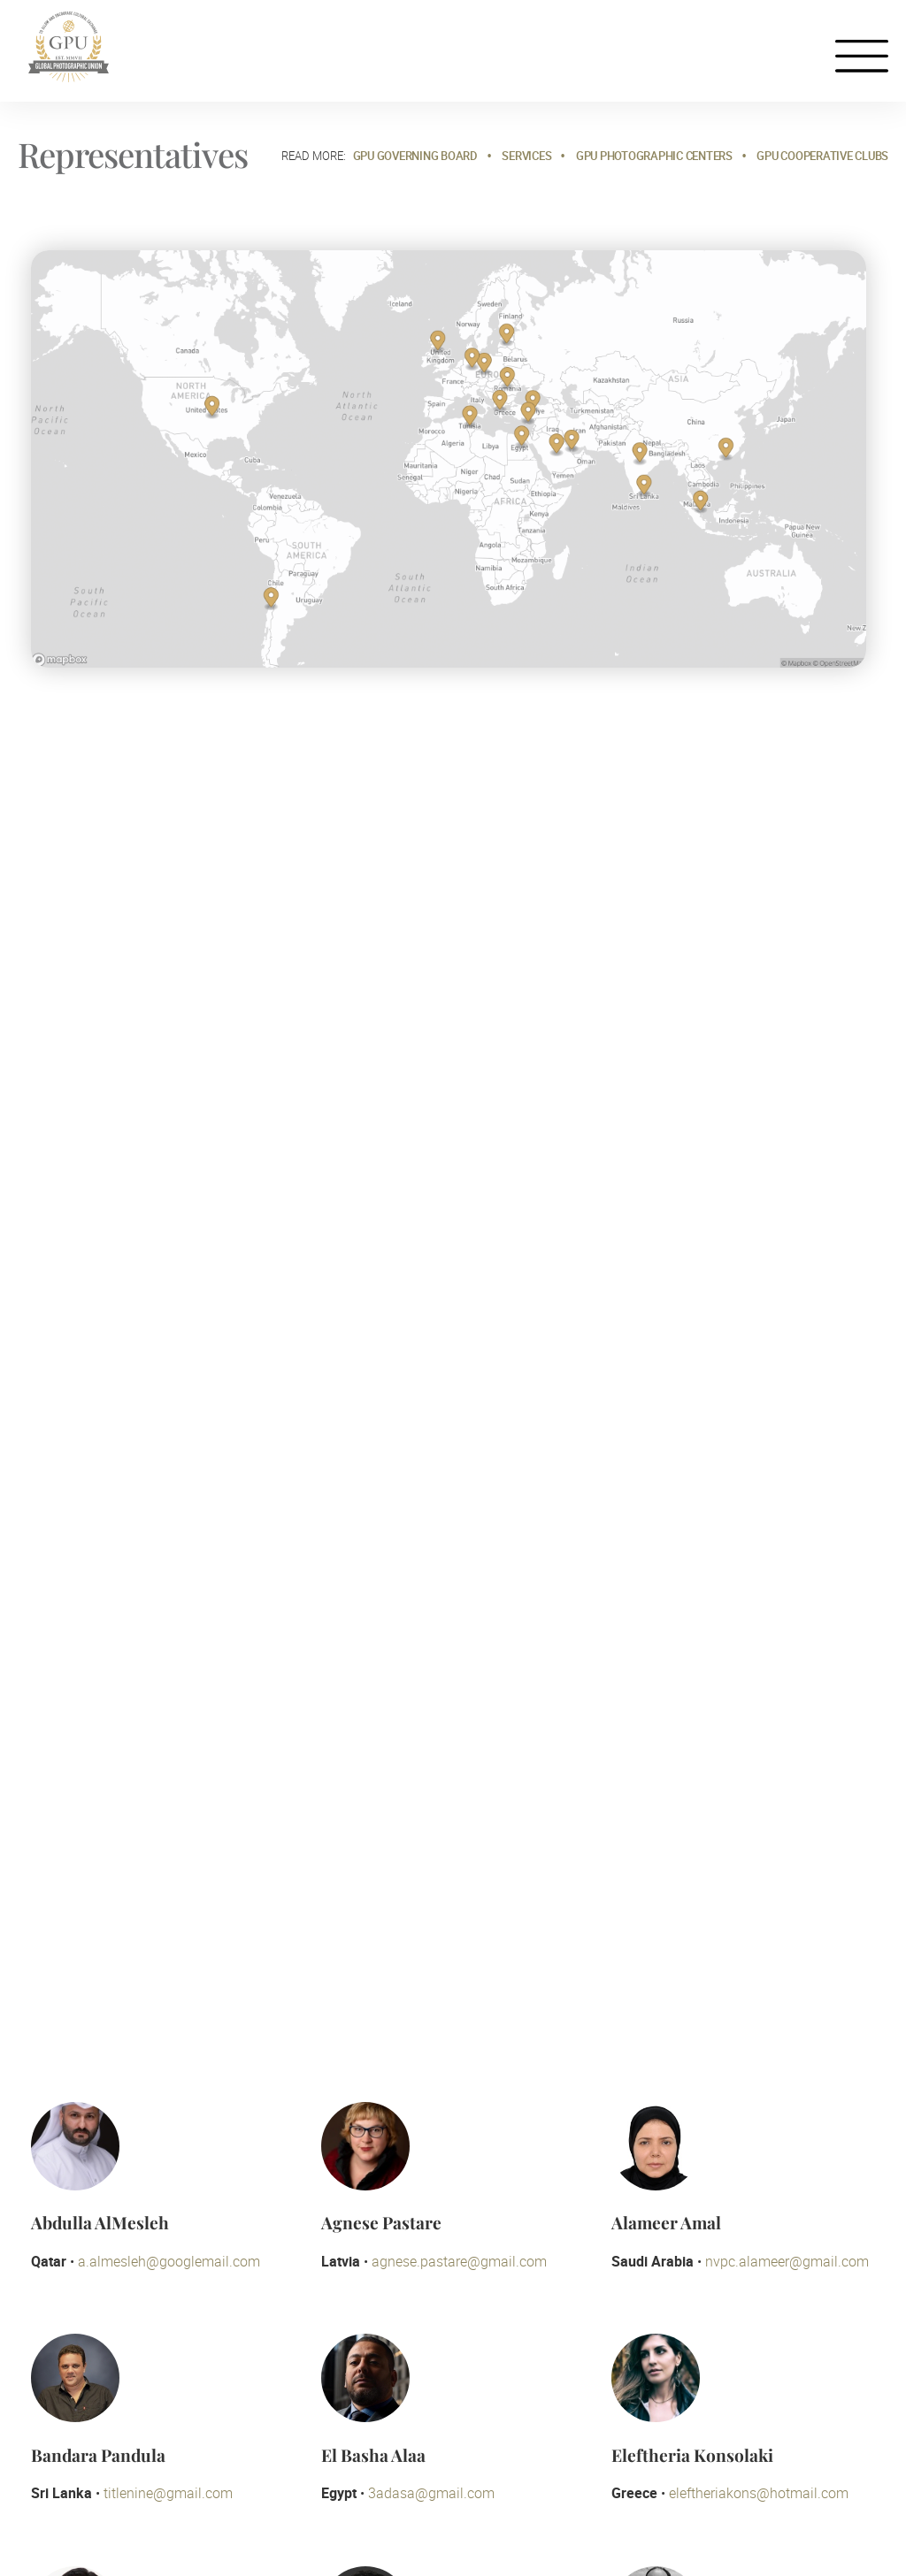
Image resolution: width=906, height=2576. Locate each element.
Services (526, 156)
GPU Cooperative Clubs (822, 156)
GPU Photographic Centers (654, 156)
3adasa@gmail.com (431, 2493)
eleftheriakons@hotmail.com (758, 2493)
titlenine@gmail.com (168, 2493)
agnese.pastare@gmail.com (459, 2261)
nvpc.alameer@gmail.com (787, 2261)
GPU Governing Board (415, 156)
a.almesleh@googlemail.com (169, 2261)
